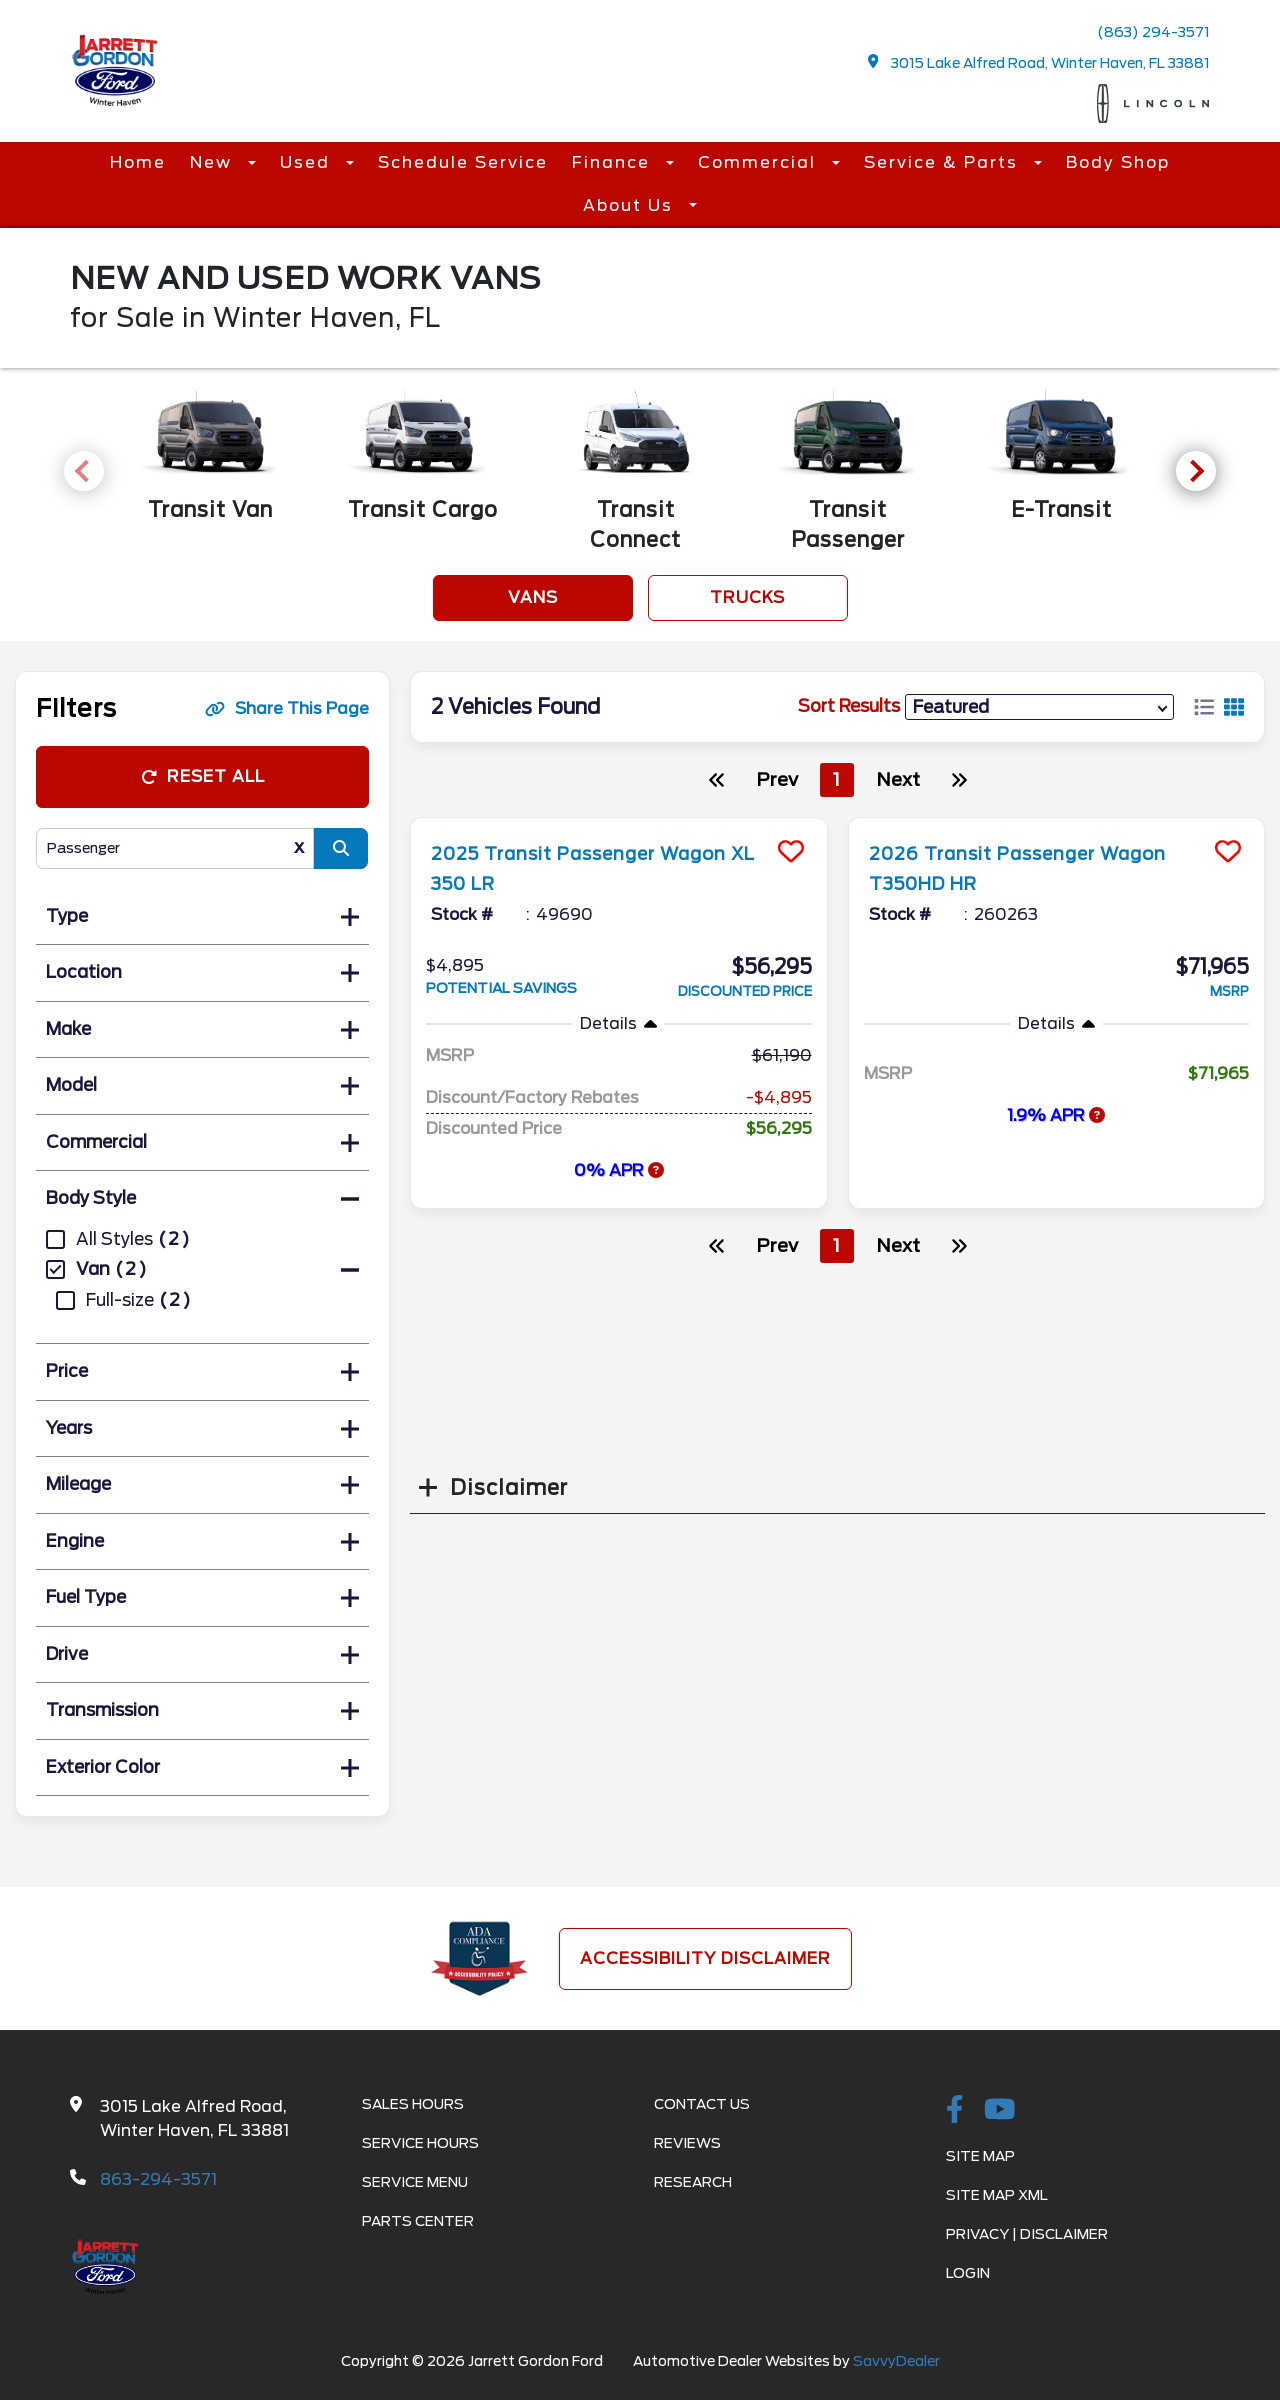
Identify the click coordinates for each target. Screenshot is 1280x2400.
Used (308, 162)
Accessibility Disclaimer (705, 1958)
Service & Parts (944, 162)
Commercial (760, 162)
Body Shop (1118, 162)
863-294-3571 (158, 2179)
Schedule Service (463, 162)
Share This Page (287, 708)
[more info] (619, 820)
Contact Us (702, 2104)
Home (138, 162)
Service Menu (415, 2182)
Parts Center (418, 2221)
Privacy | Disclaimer (1027, 2234)
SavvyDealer (896, 2361)
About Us (631, 205)
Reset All (203, 776)
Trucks (747, 597)
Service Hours (420, 2143)
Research (693, 2182)
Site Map (980, 2156)
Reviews (687, 2143)
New (214, 162)
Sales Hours (413, 2104)
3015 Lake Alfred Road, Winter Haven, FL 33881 (1039, 62)
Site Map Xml (997, 2195)
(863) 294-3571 (1153, 32)
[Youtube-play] (1000, 2111)
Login (968, 2273)
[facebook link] (955, 2111)
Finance (614, 162)
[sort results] (1039, 706)
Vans (533, 597)
